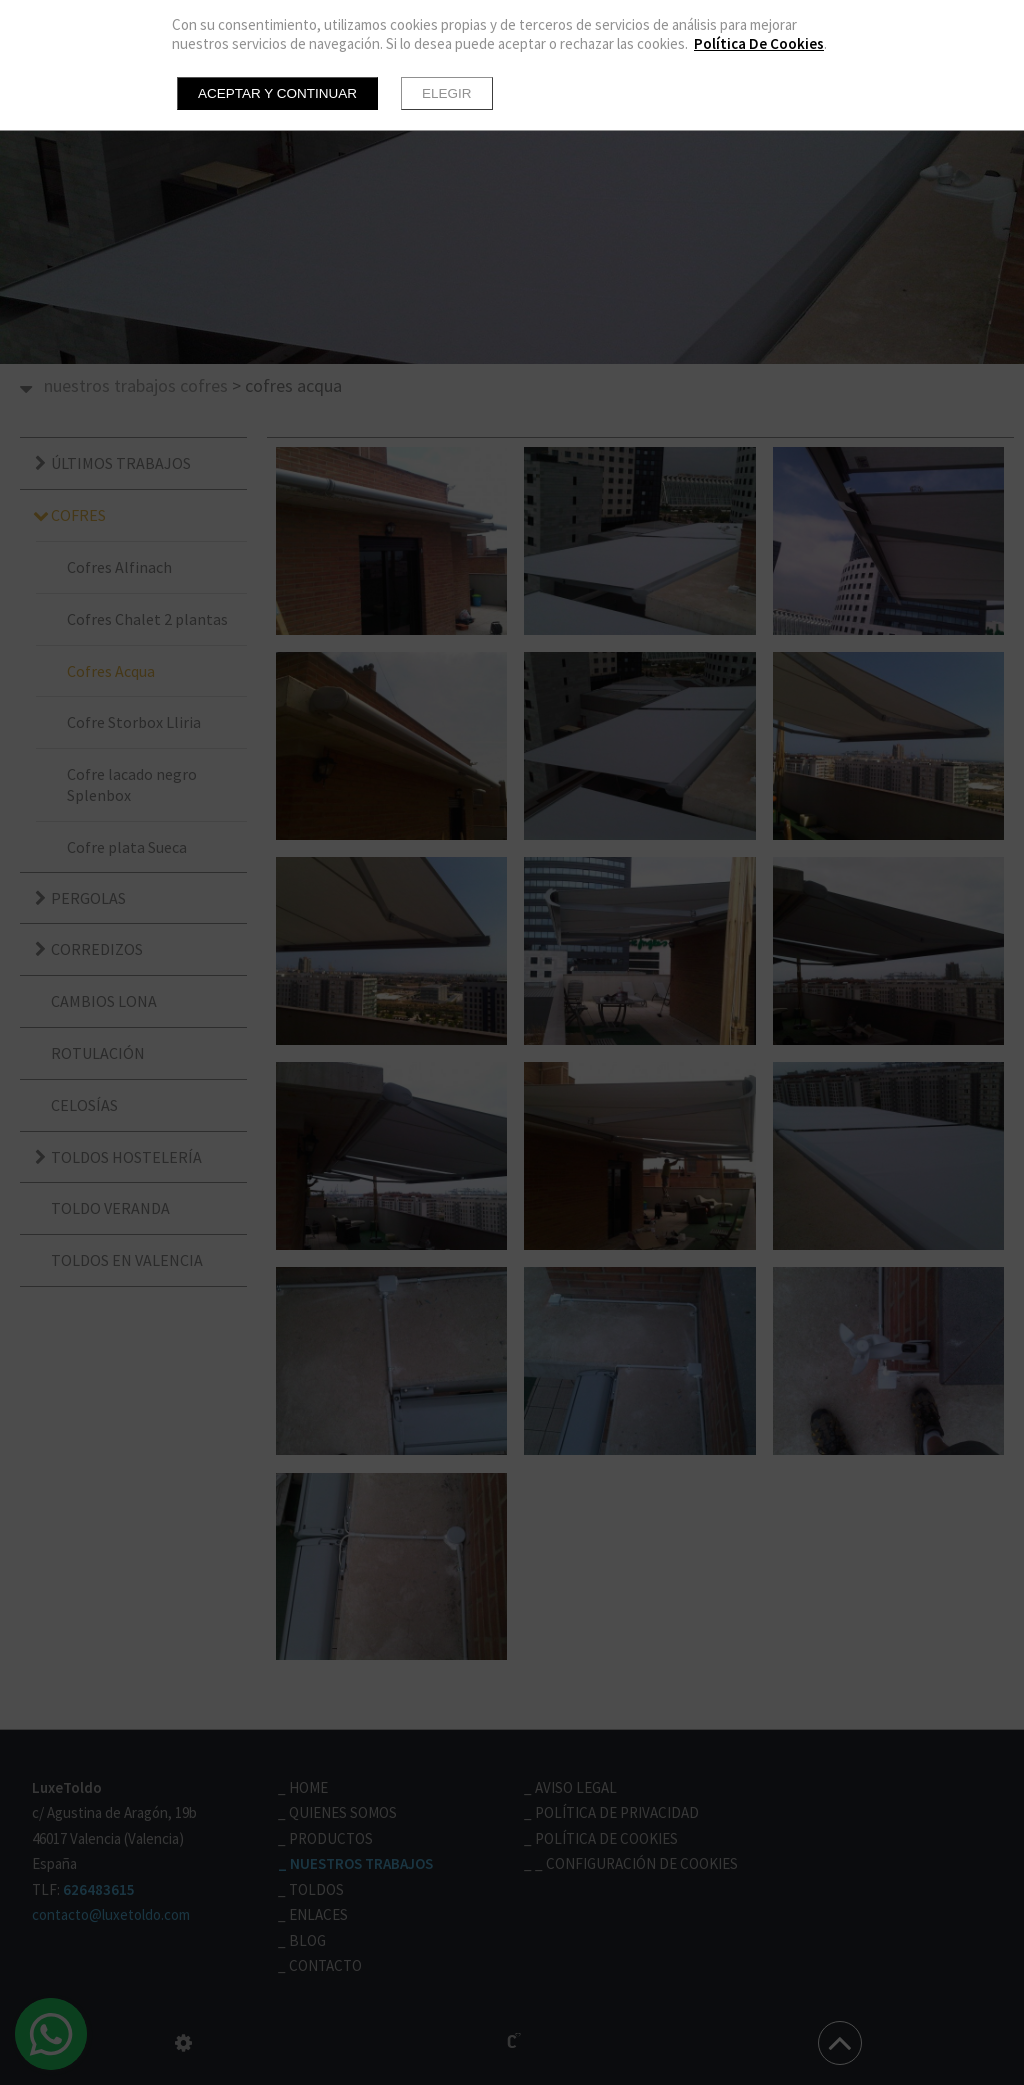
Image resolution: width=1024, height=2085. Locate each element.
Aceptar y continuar (277, 93)
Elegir (447, 93)
